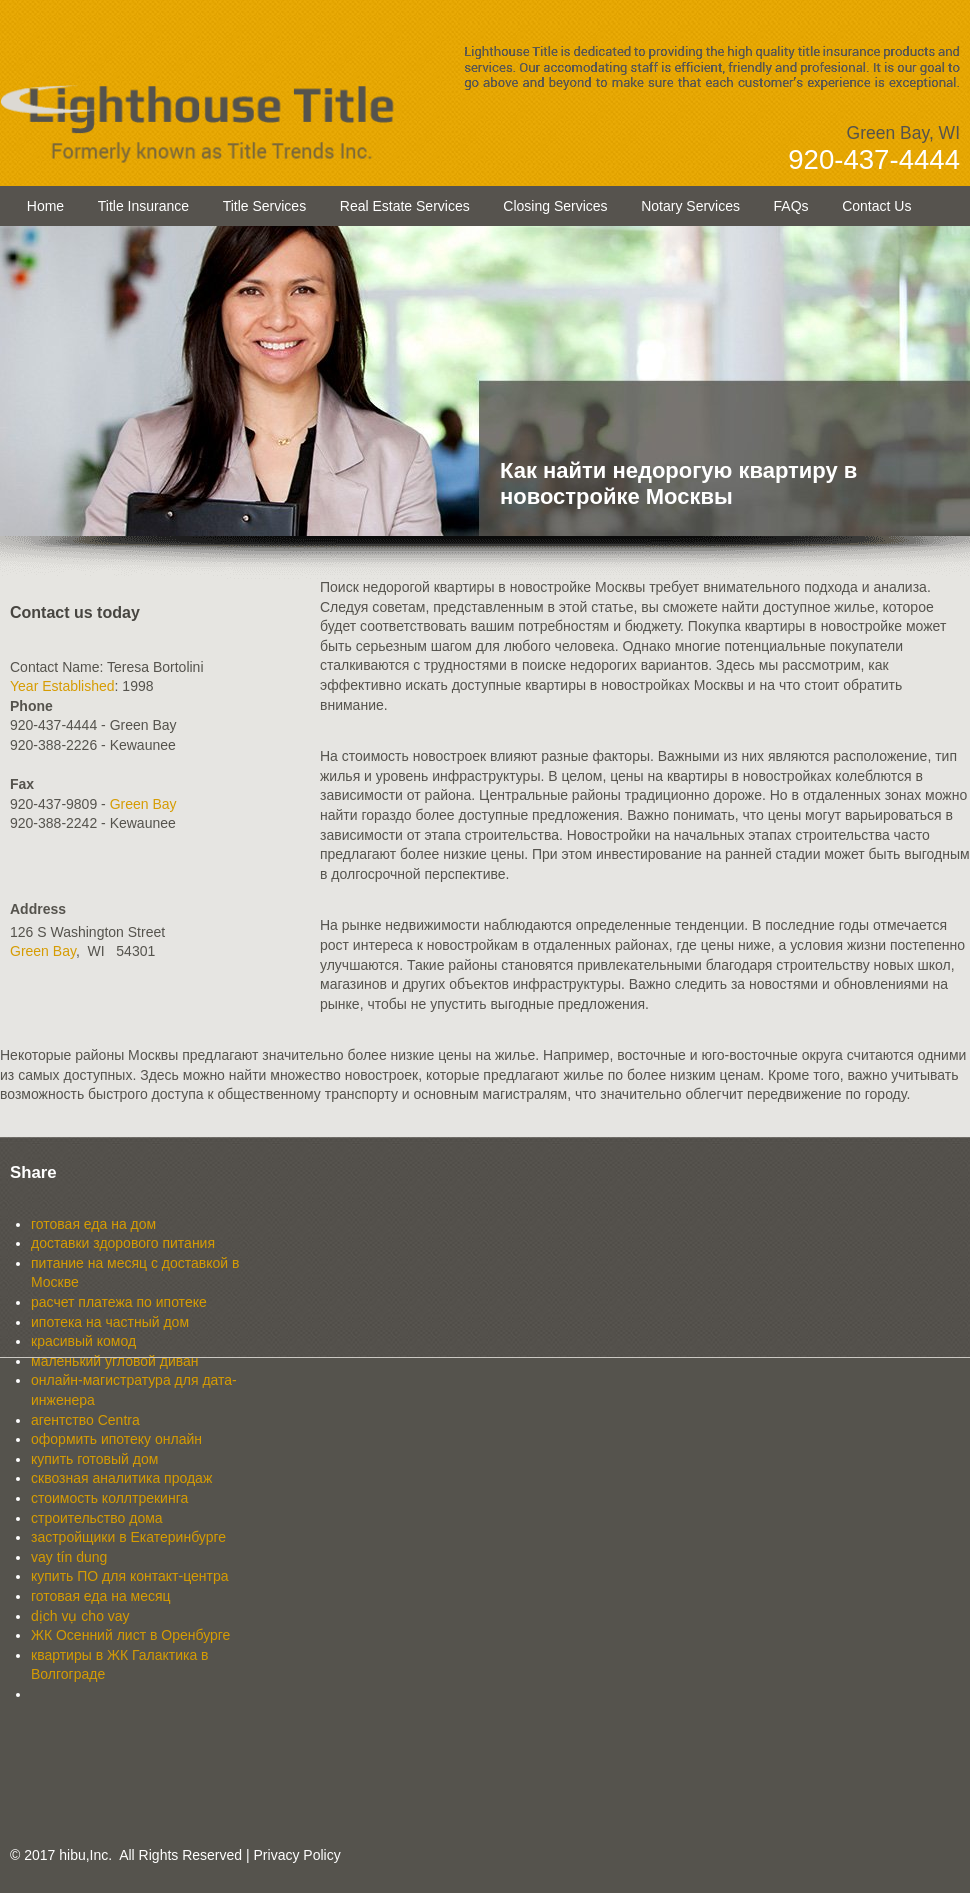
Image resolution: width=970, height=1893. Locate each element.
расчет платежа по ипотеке (119, 1302)
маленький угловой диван (115, 1361)
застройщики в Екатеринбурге (128, 1537)
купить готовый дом (94, 1459)
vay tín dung (69, 1557)
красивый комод (83, 1341)
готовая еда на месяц (101, 1596)
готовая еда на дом (93, 1224)
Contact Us (876, 206)
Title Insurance (143, 206)
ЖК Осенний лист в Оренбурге (130, 1635)
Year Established (62, 686)
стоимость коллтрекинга (109, 1498)
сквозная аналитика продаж (121, 1478)
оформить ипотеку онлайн (116, 1439)
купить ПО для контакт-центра (130, 1576)
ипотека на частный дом (110, 1322)
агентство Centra (85, 1420)
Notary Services (690, 206)
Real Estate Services (405, 206)
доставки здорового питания (123, 1243)
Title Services (265, 206)
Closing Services (555, 206)
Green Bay (143, 804)
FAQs (791, 206)
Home (45, 206)
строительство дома (97, 1518)
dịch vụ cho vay (80, 1616)
